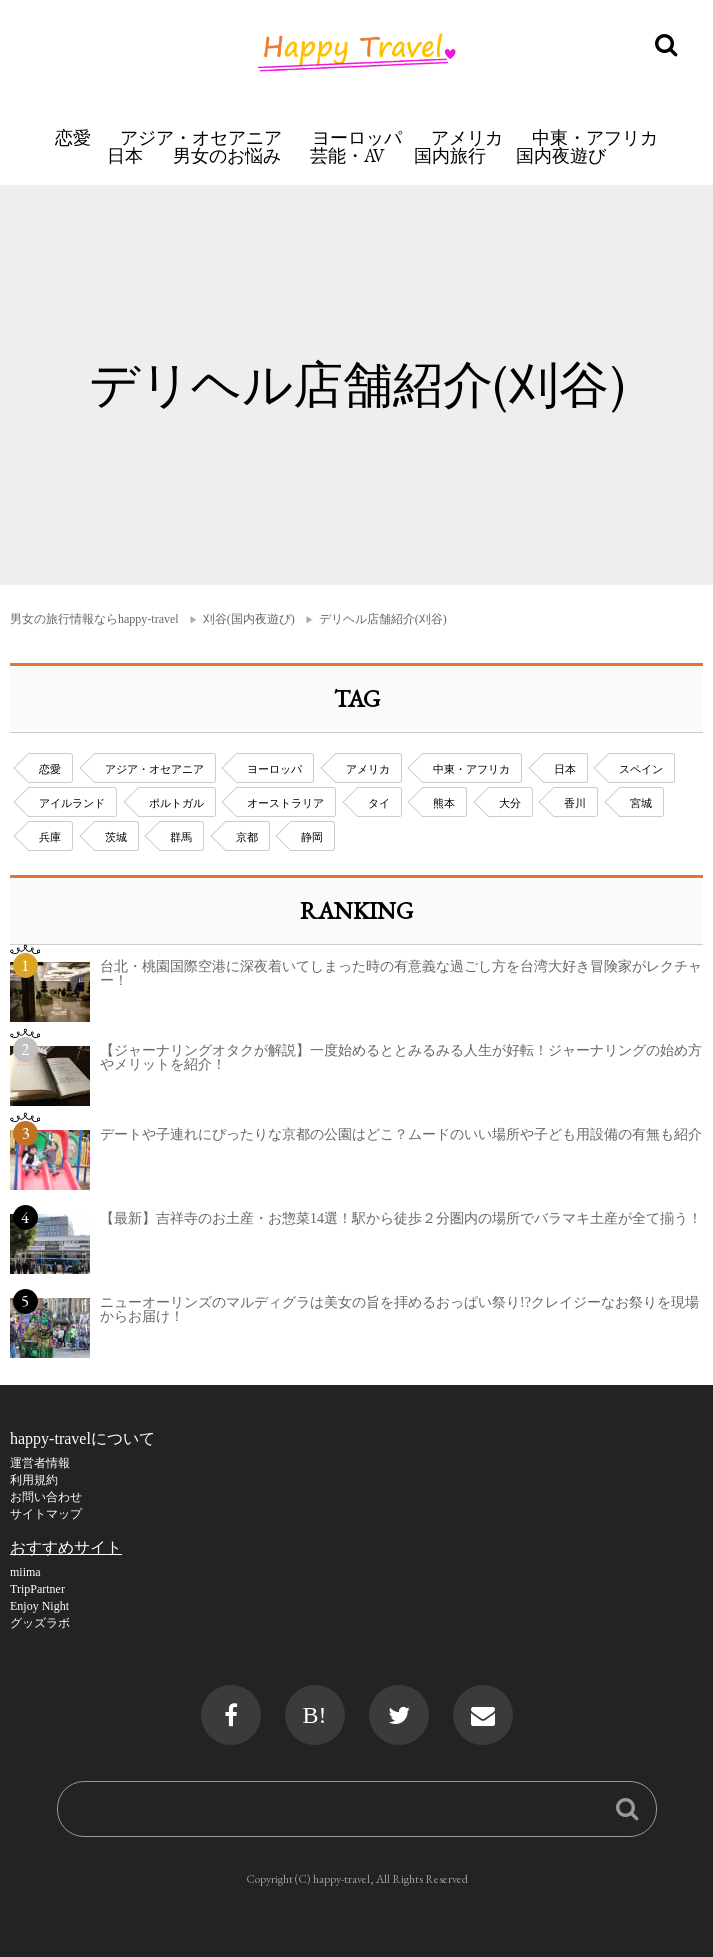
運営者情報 (40, 1463)
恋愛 (73, 137)
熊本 (444, 803)
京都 (247, 837)
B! (315, 1715)
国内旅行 (450, 155)
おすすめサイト (66, 1547)
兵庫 (50, 837)
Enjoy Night (39, 1606)
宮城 (641, 803)
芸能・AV (347, 155)
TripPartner (37, 1589)
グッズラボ (40, 1623)
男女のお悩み (227, 155)
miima (25, 1572)
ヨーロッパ (357, 137)
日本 (125, 155)
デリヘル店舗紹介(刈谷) (383, 619)
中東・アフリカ (595, 137)
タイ (379, 803)
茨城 (116, 837)
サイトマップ (46, 1514)
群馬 (181, 837)
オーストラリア (285, 803)
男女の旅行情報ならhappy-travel (94, 619)
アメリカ (467, 137)
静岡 (312, 837)
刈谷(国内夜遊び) (249, 619)
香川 (575, 803)
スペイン (641, 769)
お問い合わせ (46, 1497)
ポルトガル (176, 803)
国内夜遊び (561, 155)
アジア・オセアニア (201, 137)
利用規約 (34, 1480)
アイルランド (72, 803)
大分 (510, 803)
